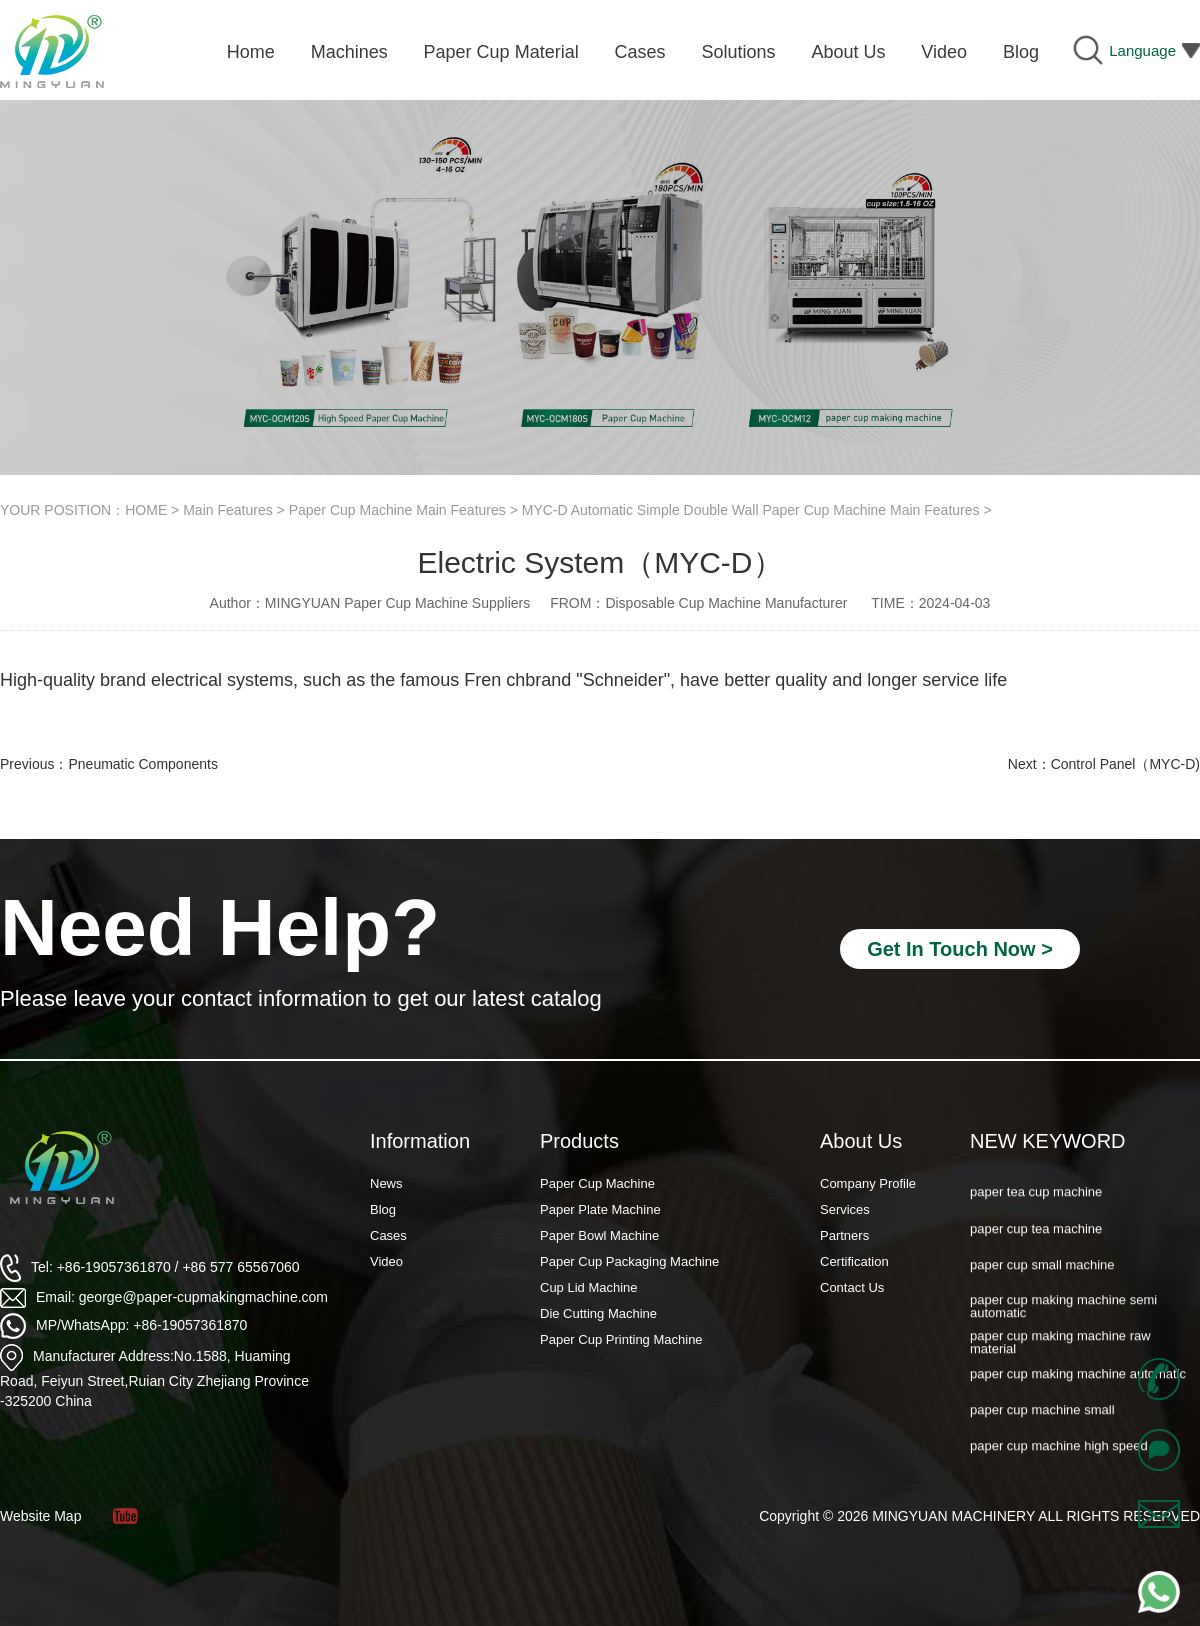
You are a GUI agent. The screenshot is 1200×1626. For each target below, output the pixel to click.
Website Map (40, 1516)
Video (386, 1261)
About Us (861, 1141)
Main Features (227, 510)
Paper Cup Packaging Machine (629, 1261)
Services (845, 1209)
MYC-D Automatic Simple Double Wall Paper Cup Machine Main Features (751, 510)
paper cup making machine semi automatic (1063, 1319)
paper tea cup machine (1036, 1204)
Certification (854, 1261)
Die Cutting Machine (598, 1313)
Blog (383, 1209)
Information (420, 1141)
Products (579, 1141)
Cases (388, 1235)
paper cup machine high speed (1059, 1458)
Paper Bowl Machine (599, 1235)
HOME (146, 510)
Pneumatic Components (142, 764)
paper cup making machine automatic (1078, 1385)
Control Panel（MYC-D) (1125, 764)
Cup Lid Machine (589, 1287)
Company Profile (868, 1183)
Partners (844, 1235)
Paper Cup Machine (597, 1183)
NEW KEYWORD (1048, 1141)
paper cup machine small (1042, 1421)
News (386, 1183)
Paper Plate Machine (600, 1209)
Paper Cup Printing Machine (621, 1339)
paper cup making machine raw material (1060, 1355)
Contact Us (852, 1287)
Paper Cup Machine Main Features (397, 510)
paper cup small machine (1042, 1276)
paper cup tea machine (1036, 1240)
